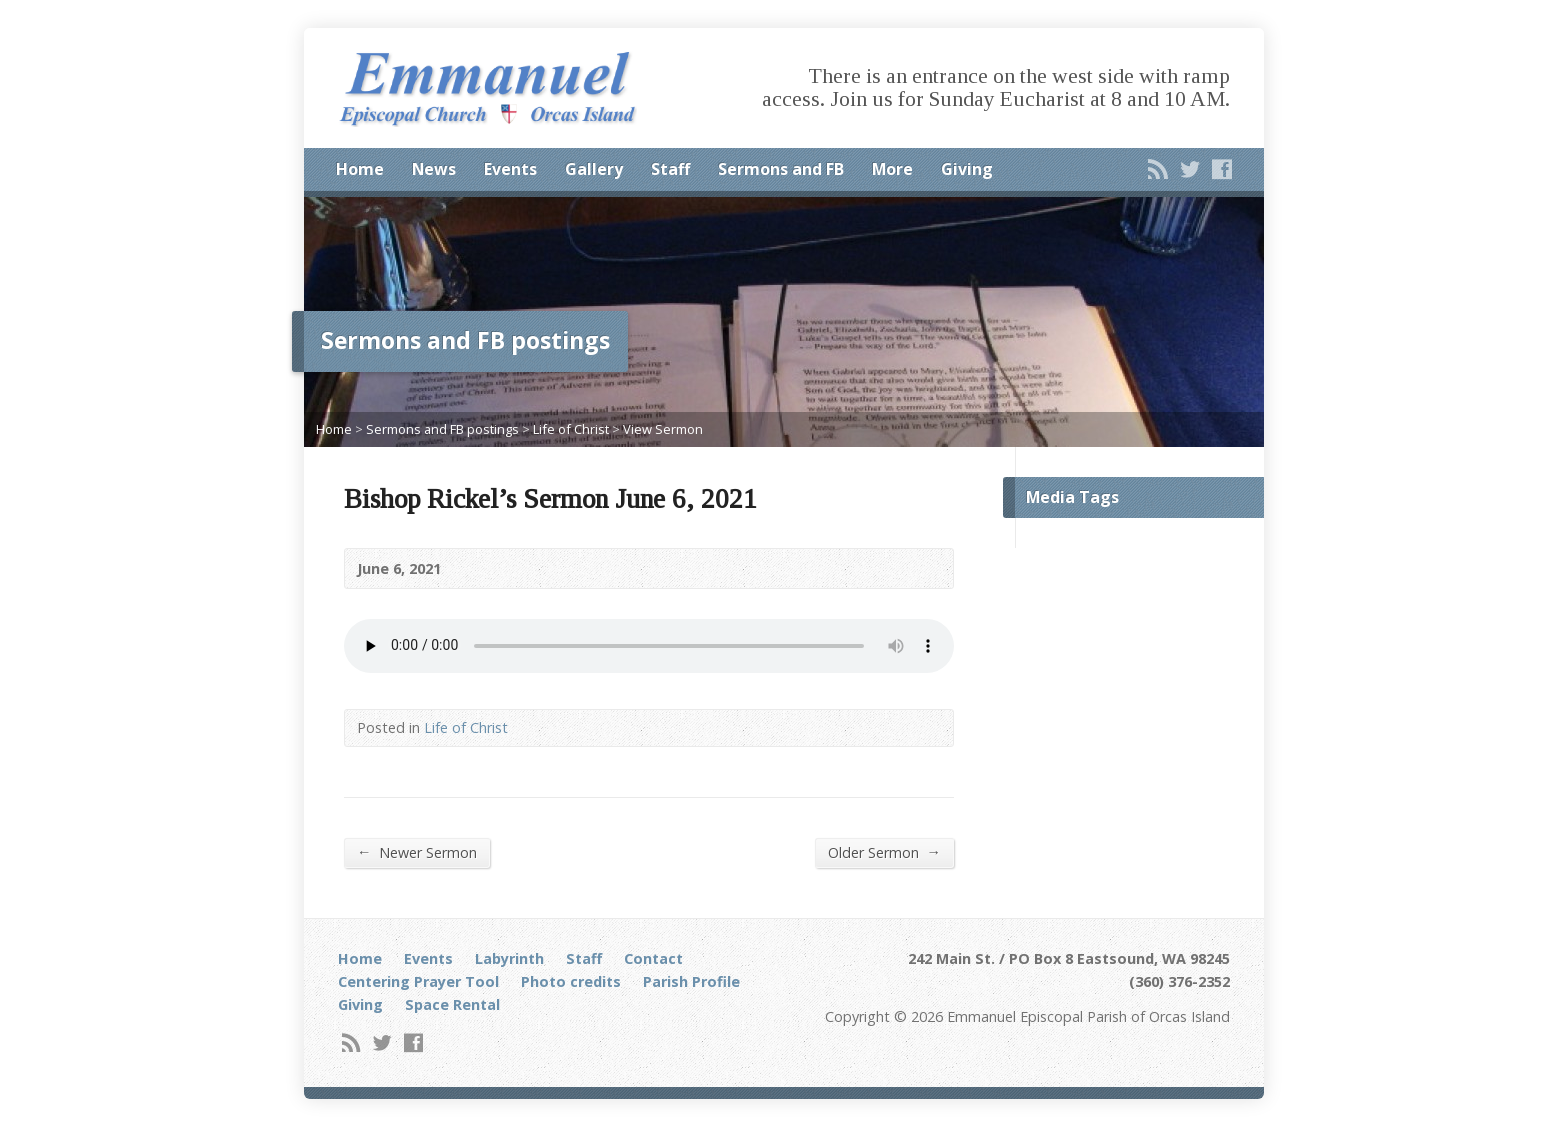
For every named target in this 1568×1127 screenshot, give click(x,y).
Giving (967, 169)
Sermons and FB (781, 169)
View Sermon (663, 429)
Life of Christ (571, 429)
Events (510, 169)
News (434, 169)
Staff (670, 169)
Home (360, 169)
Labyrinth (509, 958)
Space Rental (452, 1004)
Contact (653, 958)
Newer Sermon (417, 852)
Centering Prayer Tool (418, 981)
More (892, 169)
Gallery (594, 169)
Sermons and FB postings (442, 429)
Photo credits (571, 981)
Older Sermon (884, 852)
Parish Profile (691, 981)
